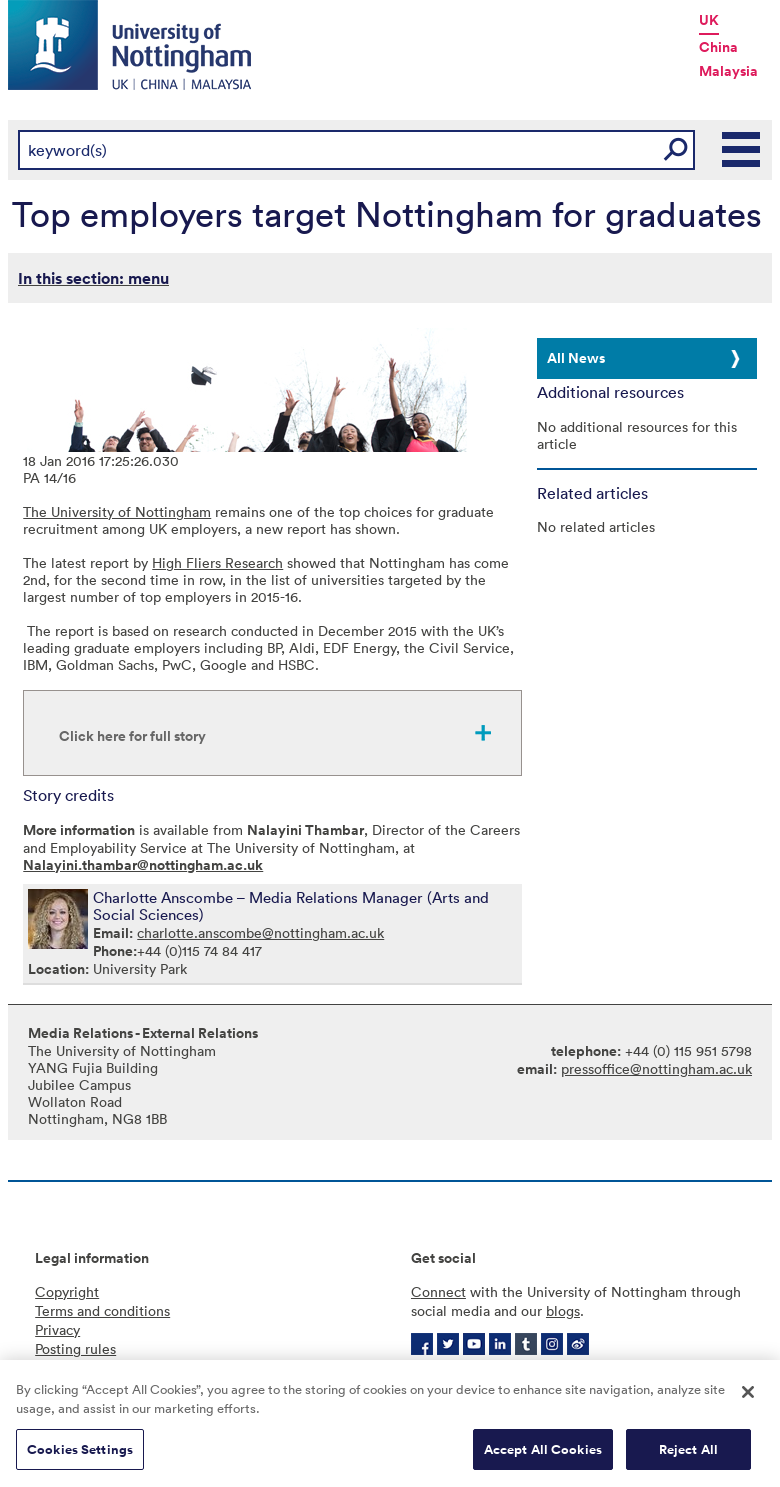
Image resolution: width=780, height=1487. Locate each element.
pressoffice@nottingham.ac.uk (656, 1068)
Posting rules (75, 1348)
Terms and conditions (102, 1310)
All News (576, 358)
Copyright (67, 1291)
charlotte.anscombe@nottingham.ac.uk (260, 932)
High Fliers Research (217, 562)
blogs (563, 1310)
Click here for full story (132, 736)
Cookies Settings (80, 1455)
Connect (438, 1291)
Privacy (57, 1329)
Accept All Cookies (543, 1455)
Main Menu (742, 150)
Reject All (688, 1455)
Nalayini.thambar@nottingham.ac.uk (143, 865)
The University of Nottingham (117, 511)
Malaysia (728, 71)
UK (709, 20)
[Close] (748, 1398)
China (718, 47)
